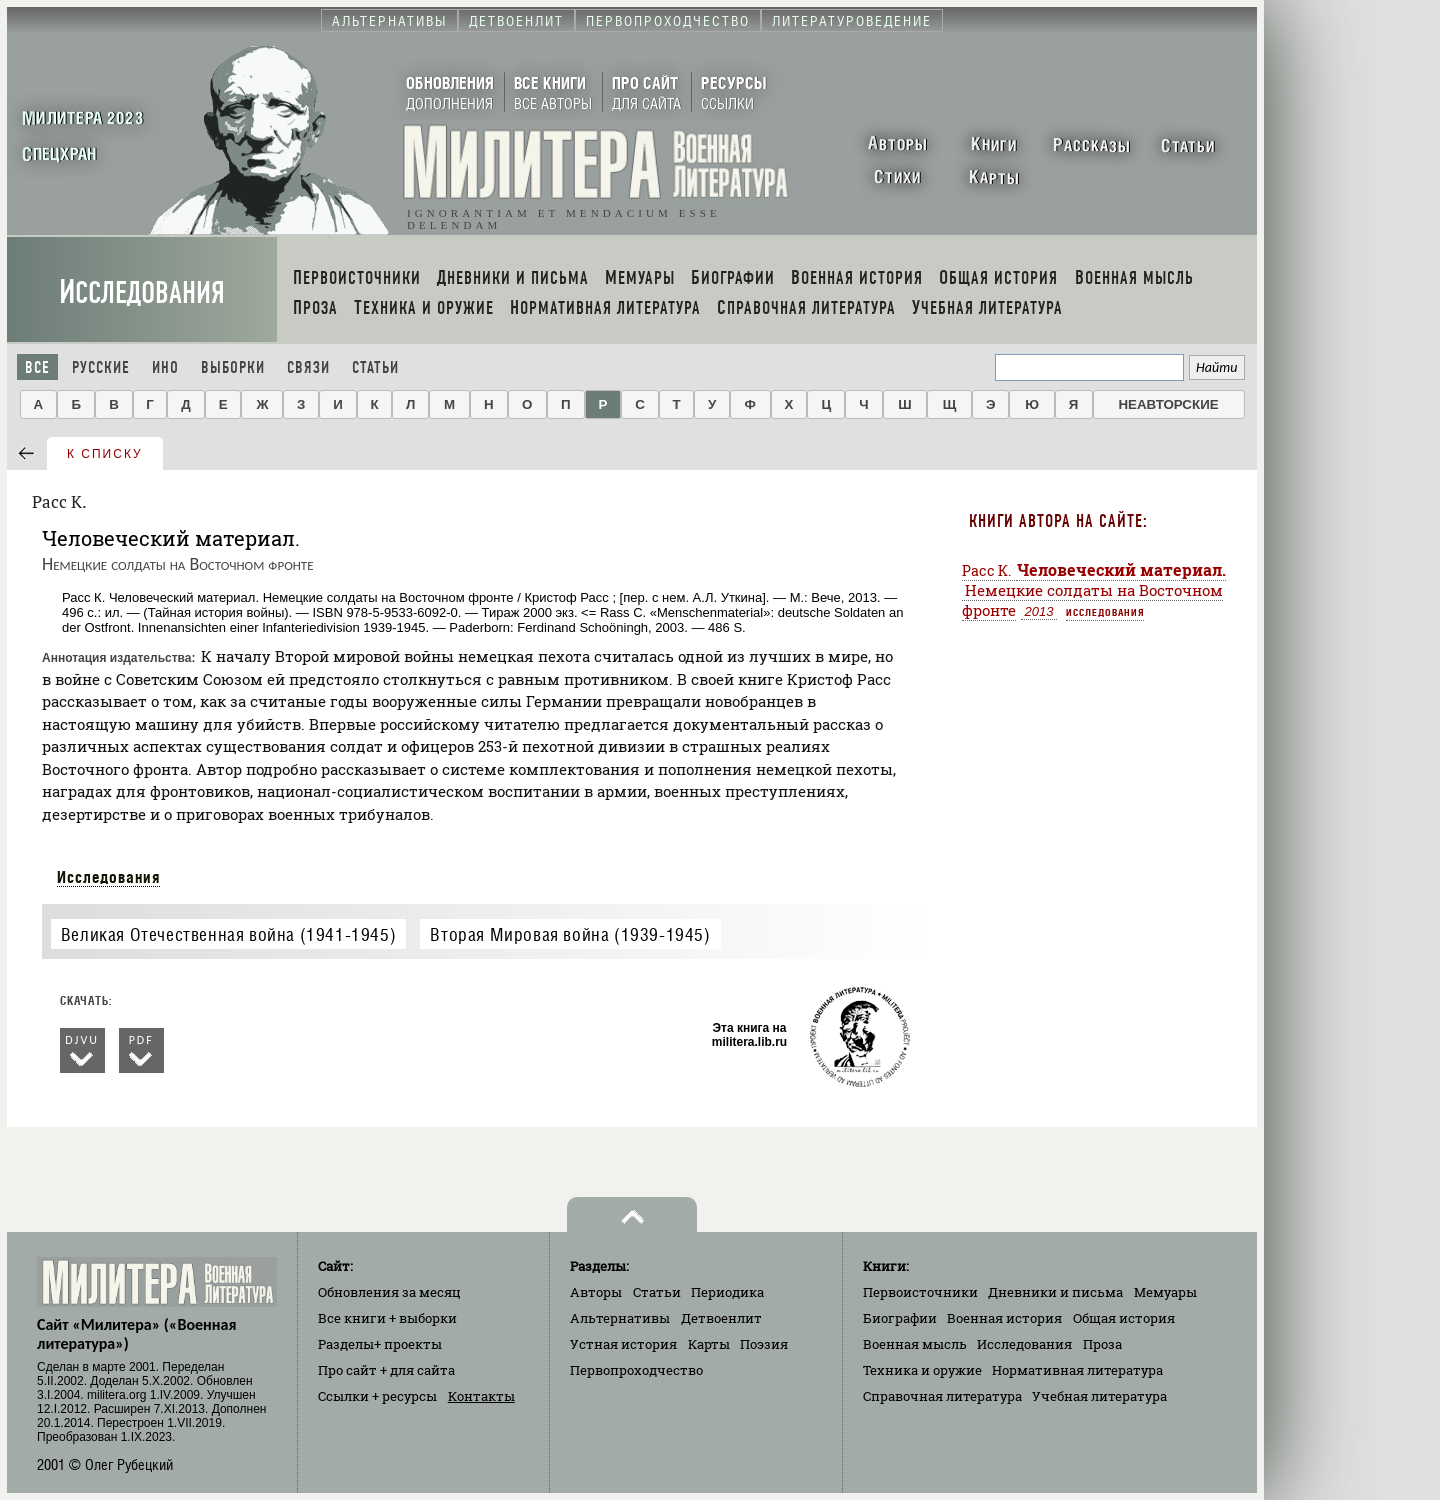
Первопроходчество (636, 1370)
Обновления (389, 1292)
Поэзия (764, 1344)
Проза (1102, 1344)
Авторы (596, 1292)
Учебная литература (1099, 1396)
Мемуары (1165, 1292)
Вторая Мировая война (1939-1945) (570, 934)
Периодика (727, 1292)
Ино (165, 367)
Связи (308, 367)
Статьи (375, 367)
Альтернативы (620, 1318)
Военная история (1004, 1318)
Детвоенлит (721, 1318)
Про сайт (386, 1370)
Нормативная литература (1077, 1370)
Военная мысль (915, 1344)
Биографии (900, 1318)
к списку (105, 454)
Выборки (233, 367)
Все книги (387, 1318)
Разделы (380, 1344)
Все (37, 367)
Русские (101, 367)
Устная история (623, 1344)
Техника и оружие (922, 1370)
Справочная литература (942, 1396)
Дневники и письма (1055, 1292)
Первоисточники (920, 1292)
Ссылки (377, 1396)
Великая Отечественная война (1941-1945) (228, 934)
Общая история (1124, 1318)
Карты (709, 1344)
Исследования (142, 292)
